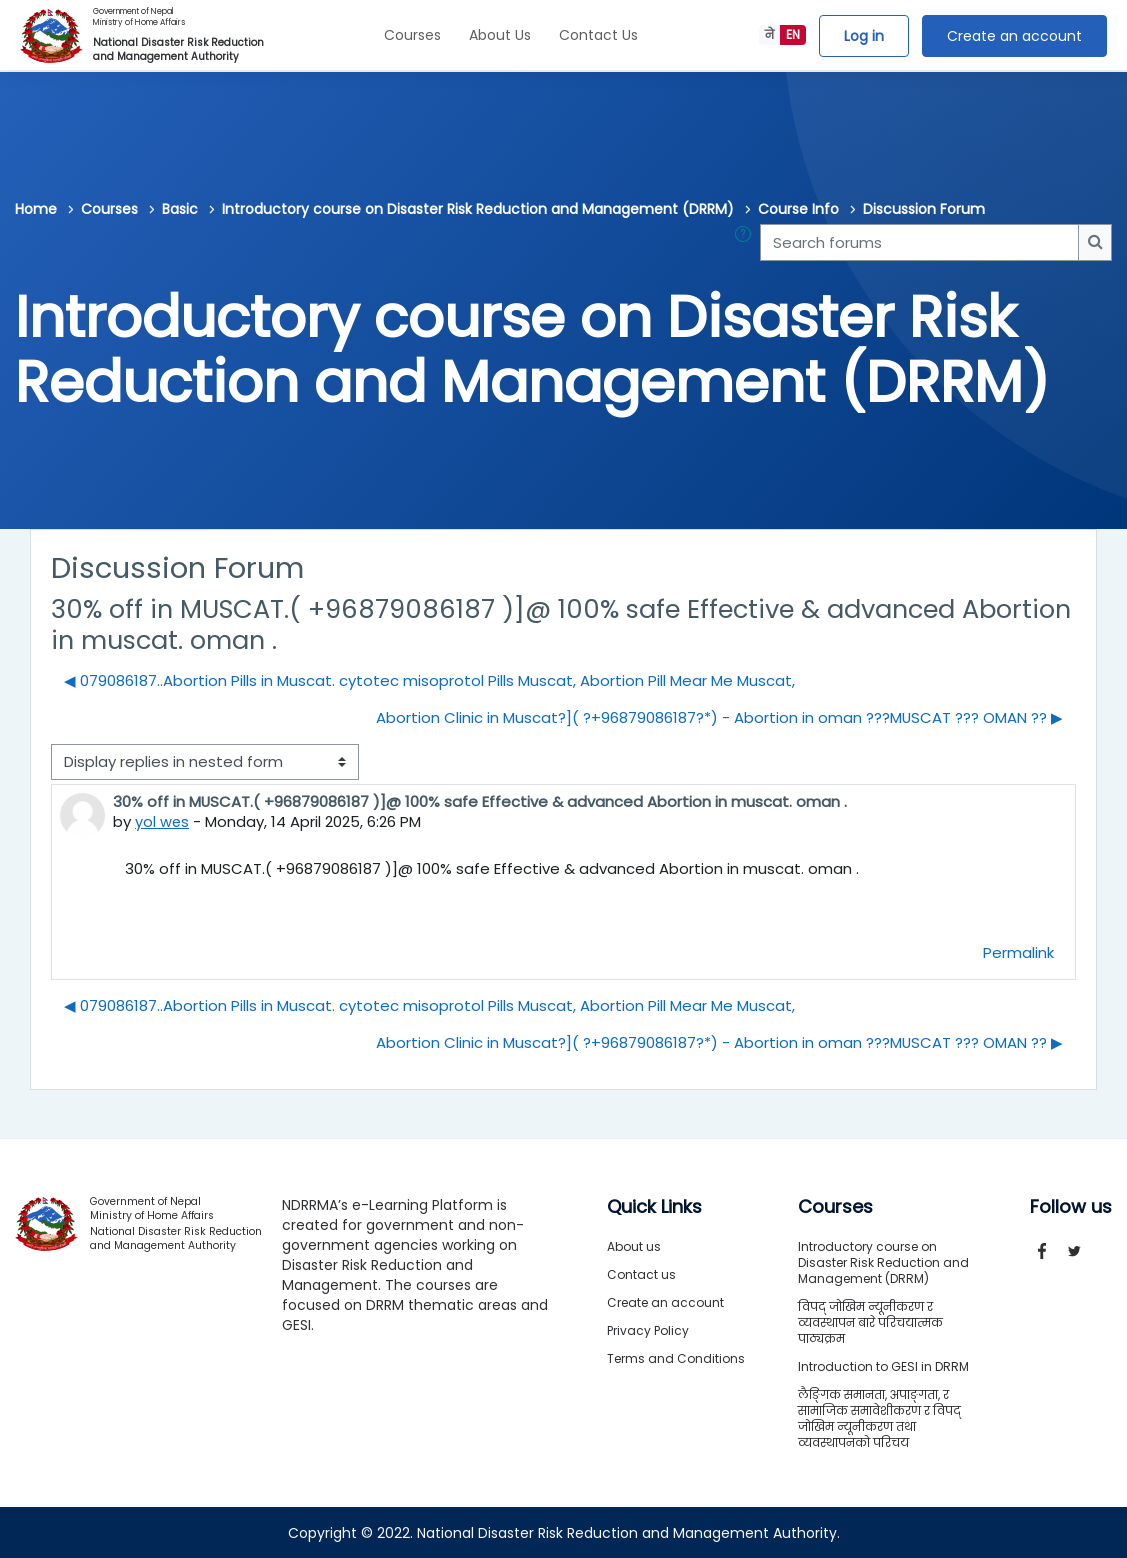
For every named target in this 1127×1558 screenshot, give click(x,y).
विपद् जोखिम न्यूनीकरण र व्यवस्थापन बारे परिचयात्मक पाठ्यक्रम (870, 1321)
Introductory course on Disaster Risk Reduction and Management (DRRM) (478, 209)
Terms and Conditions (676, 1357)
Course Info (798, 209)
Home (36, 209)
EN (793, 34)
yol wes (162, 821)
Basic (180, 209)
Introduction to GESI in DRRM (883, 1365)
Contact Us (598, 35)
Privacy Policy (648, 1329)
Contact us (641, 1273)
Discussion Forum (924, 209)
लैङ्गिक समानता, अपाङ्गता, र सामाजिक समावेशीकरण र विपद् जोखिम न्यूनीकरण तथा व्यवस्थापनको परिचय (879, 1417)
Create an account (1014, 36)
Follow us (1071, 1206)
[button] (747, 242)
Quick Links (654, 1206)
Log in (864, 36)
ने (769, 34)
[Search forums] (919, 242)
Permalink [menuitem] (1018, 951)
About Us (500, 35)
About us (634, 1245)
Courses (412, 35)
